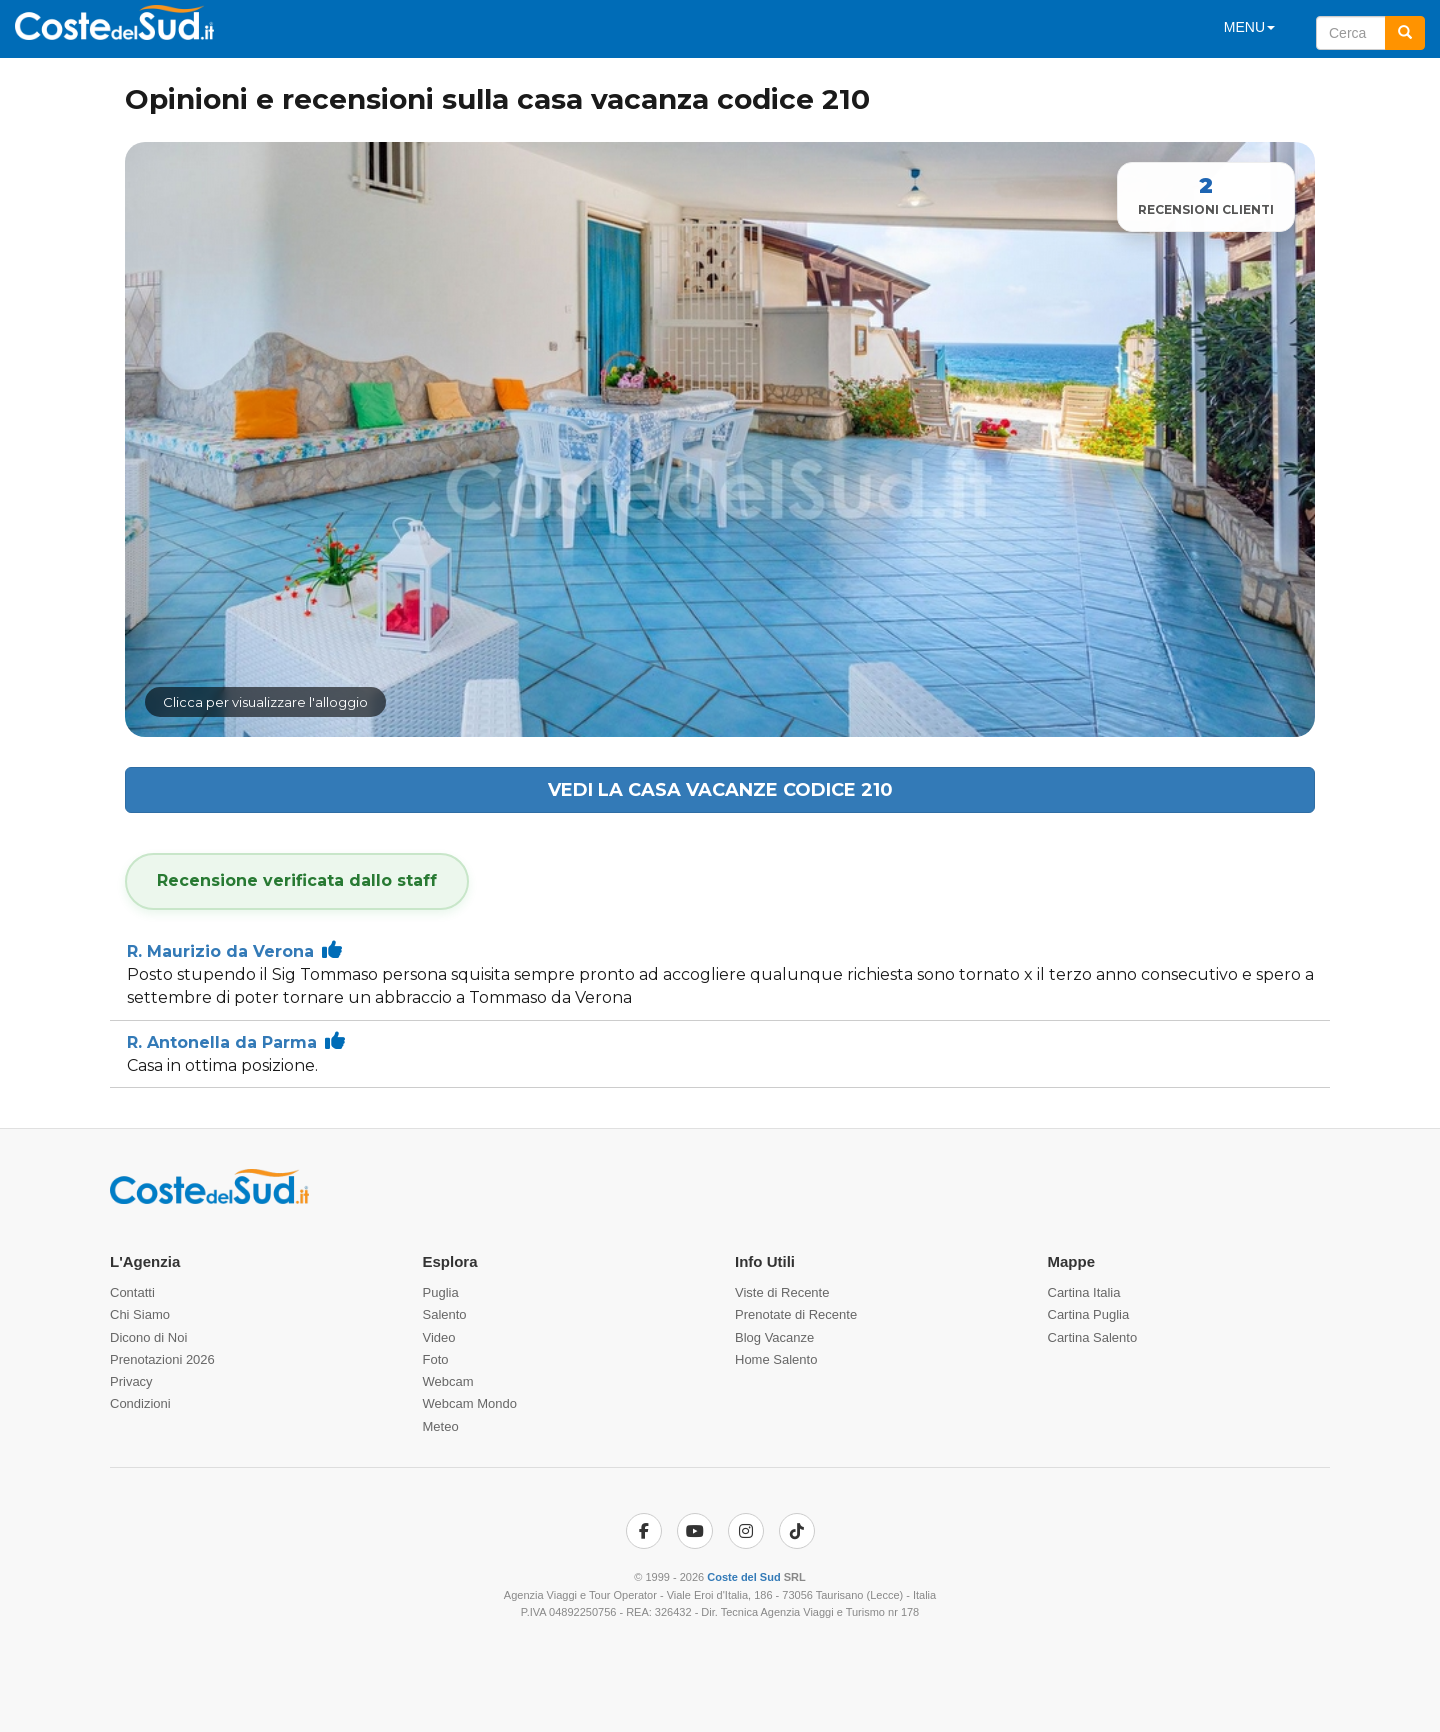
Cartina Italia (1084, 1292)
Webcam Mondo (470, 1403)
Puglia (441, 1292)
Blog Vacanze (774, 1337)
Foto (436, 1359)
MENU (1249, 27)
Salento (445, 1314)
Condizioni (140, 1403)
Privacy (131, 1381)
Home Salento (776, 1359)
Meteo (441, 1426)
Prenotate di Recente (796, 1314)
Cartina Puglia (1089, 1314)
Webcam (448, 1381)
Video (439, 1337)
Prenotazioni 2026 (162, 1359)
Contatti (132, 1292)
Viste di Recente (782, 1292)
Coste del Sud (743, 1577)
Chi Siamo (140, 1314)
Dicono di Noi (148, 1337)
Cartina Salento (1093, 1337)
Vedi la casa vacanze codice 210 (720, 790)
